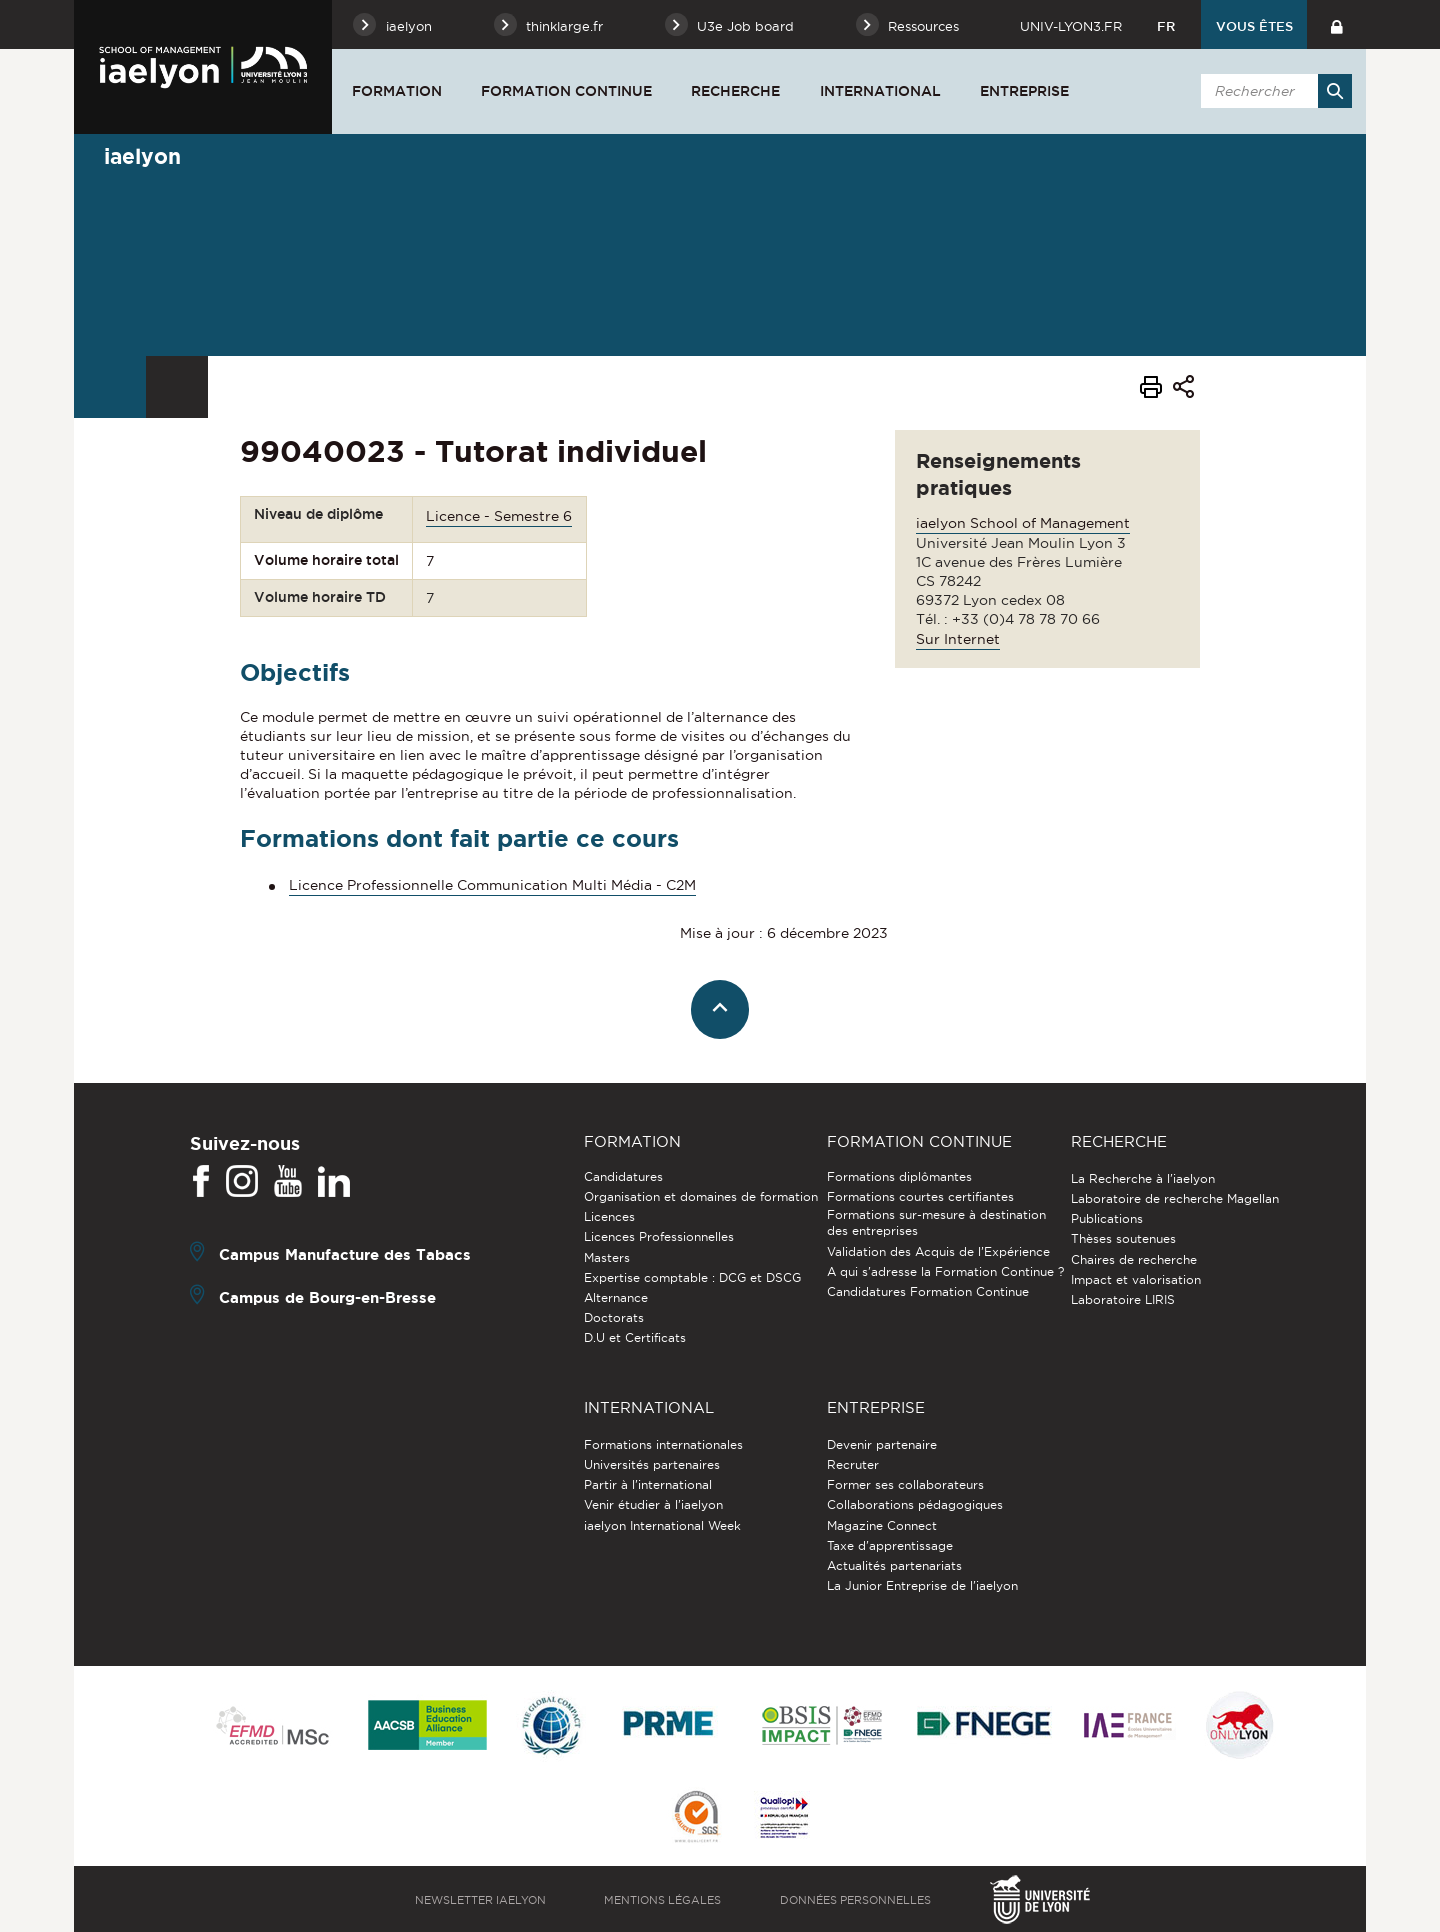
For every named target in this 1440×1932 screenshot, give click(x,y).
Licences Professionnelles (659, 1236)
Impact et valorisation (1136, 1279)
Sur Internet (958, 639)
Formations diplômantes (899, 1176)
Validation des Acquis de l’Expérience (938, 1251)
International (880, 91)
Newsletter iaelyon (480, 1900)
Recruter (853, 1464)
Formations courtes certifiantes (920, 1196)
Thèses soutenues (1123, 1238)
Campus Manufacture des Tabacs (345, 1254)
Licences (609, 1216)
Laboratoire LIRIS (1123, 1299)
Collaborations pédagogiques (915, 1504)
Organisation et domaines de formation (701, 1196)
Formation (397, 91)
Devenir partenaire (882, 1444)
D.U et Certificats (635, 1337)
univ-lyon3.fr (1071, 26)
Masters (607, 1257)
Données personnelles (855, 1900)
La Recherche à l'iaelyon (1143, 1178)
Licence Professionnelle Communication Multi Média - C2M (492, 885)
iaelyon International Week (662, 1525)
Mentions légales (662, 1900)
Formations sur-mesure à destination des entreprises (936, 1222)
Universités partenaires (652, 1464)
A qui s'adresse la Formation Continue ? (945, 1271)
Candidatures (623, 1176)
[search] (1273, 91)
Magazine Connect (882, 1525)
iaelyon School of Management (1023, 523)
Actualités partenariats (894, 1565)
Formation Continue (566, 91)
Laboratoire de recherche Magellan (1175, 1198)
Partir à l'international (648, 1484)
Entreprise (1024, 91)
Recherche (735, 91)
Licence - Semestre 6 (499, 516)
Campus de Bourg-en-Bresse (327, 1297)
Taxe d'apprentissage (890, 1545)
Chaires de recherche (1134, 1259)
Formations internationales (663, 1444)
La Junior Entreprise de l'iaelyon (922, 1585)
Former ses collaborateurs (905, 1484)
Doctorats (614, 1317)
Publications (1107, 1218)
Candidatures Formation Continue (928, 1291)
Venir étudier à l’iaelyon (653, 1504)
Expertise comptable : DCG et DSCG (692, 1277)
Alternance (616, 1297)
